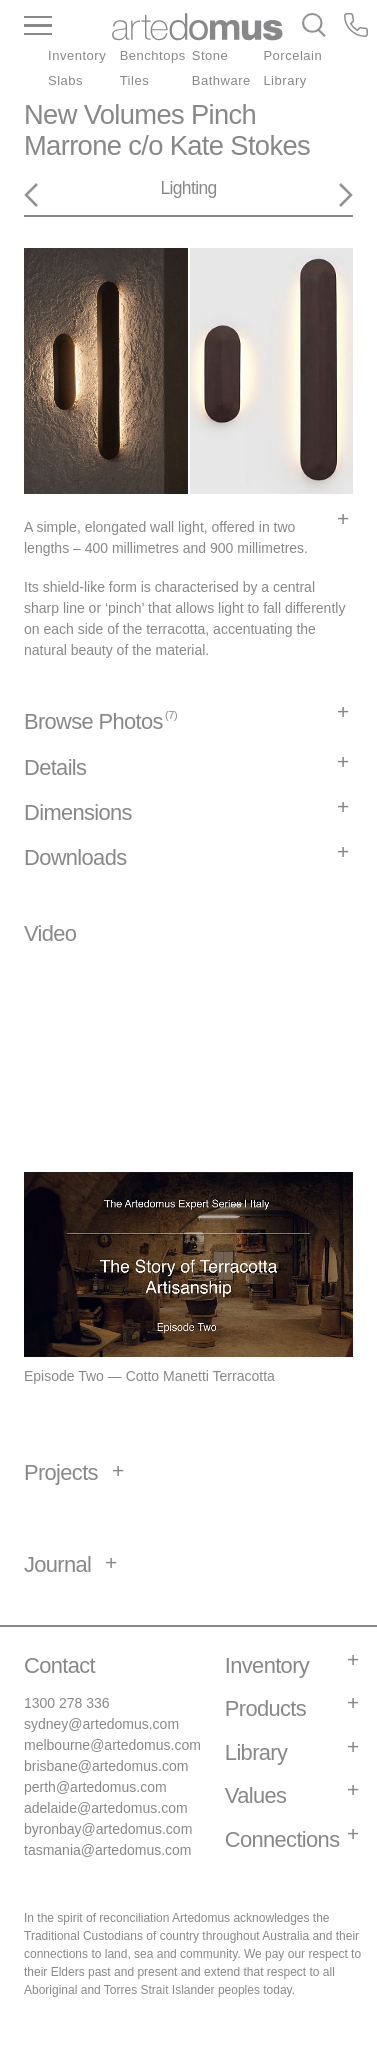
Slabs (65, 80)
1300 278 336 (67, 1703)
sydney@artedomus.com (101, 1724)
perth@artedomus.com (95, 1787)
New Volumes (104, 114)
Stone (210, 55)
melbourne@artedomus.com (112, 1745)
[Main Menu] (68, 27)
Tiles (135, 80)
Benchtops (153, 55)
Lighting (188, 188)
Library (284, 80)
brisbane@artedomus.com (106, 1766)
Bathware (221, 80)
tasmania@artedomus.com (108, 1850)
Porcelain (292, 55)
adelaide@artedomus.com (106, 1808)
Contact (59, 1665)
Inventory (77, 55)
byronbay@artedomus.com (108, 1829)
